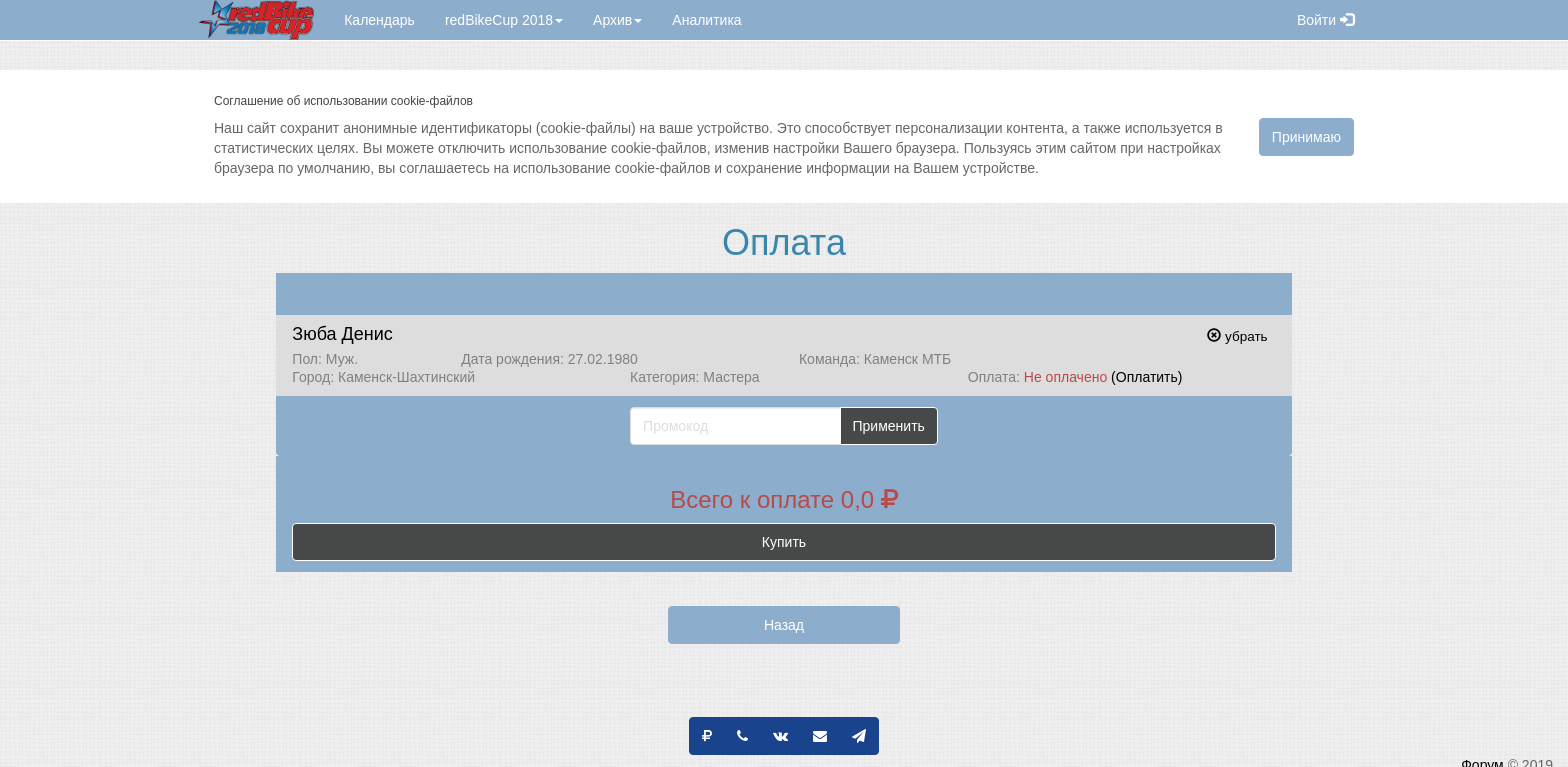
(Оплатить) (1146, 377)
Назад (784, 625)
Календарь (379, 20)
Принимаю (1306, 137)
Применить (889, 426)
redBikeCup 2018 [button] (504, 20)
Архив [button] (617, 20)
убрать (1237, 336)
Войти (1325, 20)
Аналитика (706, 20)
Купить (784, 542)
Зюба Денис (342, 334)
